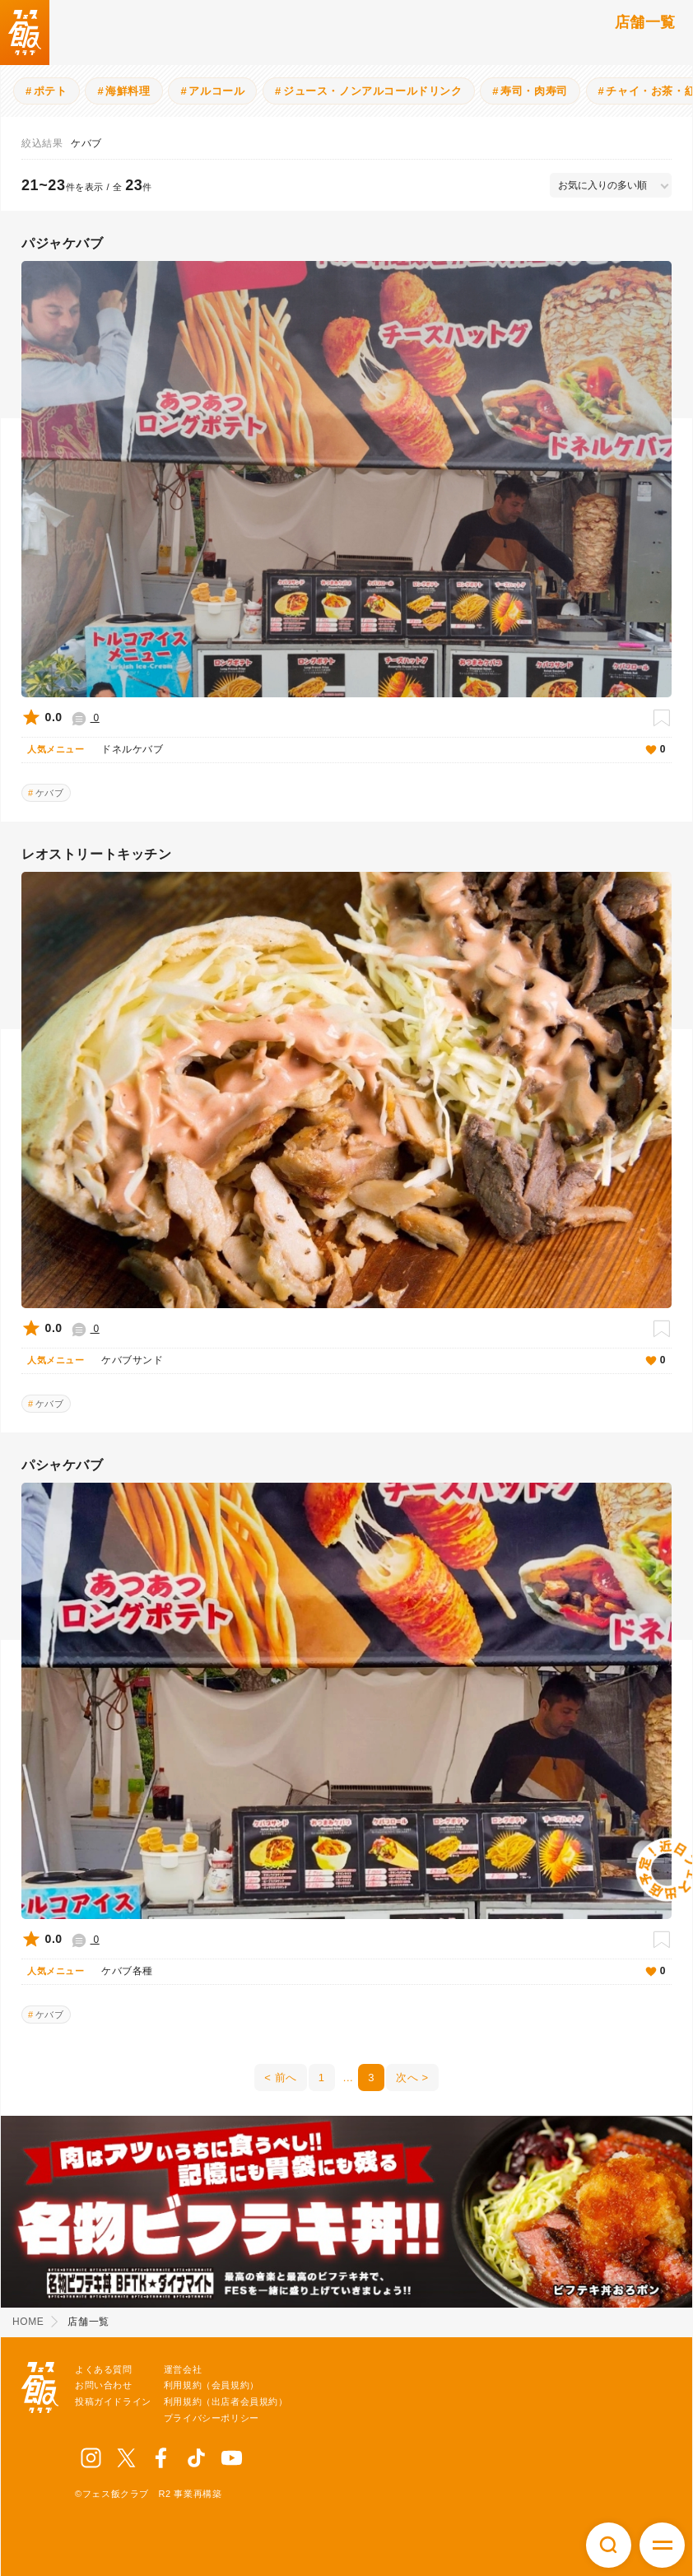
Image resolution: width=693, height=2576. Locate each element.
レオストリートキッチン (96, 854)
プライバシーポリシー (211, 2418)
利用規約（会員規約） (211, 2385)
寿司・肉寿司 (534, 91)
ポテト (50, 91)
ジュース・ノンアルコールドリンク (373, 91)
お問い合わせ (104, 2385)
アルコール (216, 91)
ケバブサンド (363, 1361)
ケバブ (49, 793)
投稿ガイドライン (113, 2401)
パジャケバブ (62, 243)
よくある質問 (104, 2369)
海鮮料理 (127, 91)
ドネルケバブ (363, 750)
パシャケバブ (62, 1465)
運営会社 (183, 2369)
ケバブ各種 (363, 1972)
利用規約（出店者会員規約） (226, 2401)
